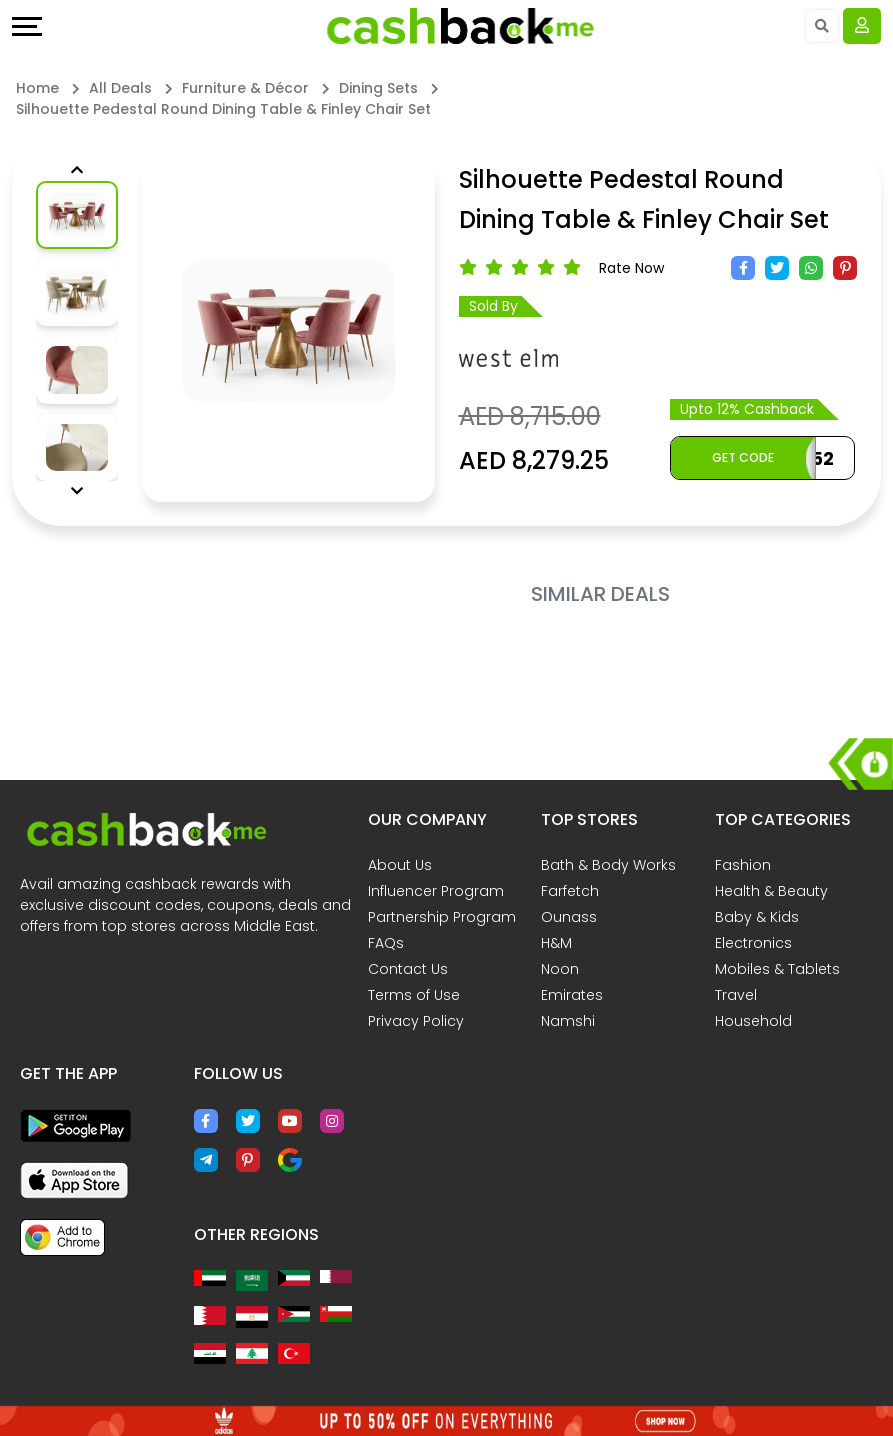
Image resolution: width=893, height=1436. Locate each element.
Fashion (743, 865)
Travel (736, 995)
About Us (400, 865)
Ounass (569, 917)
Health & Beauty (771, 891)
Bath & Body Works (608, 865)
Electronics (753, 943)
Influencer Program (436, 891)
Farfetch (570, 891)
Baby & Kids (757, 917)
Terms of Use (414, 995)
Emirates (572, 995)
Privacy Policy (416, 1021)
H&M (556, 943)
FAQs (386, 943)
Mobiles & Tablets (777, 969)
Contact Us (408, 969)
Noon (560, 969)
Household (753, 1021)
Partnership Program (442, 917)
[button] (77, 170)
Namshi (568, 1021)
